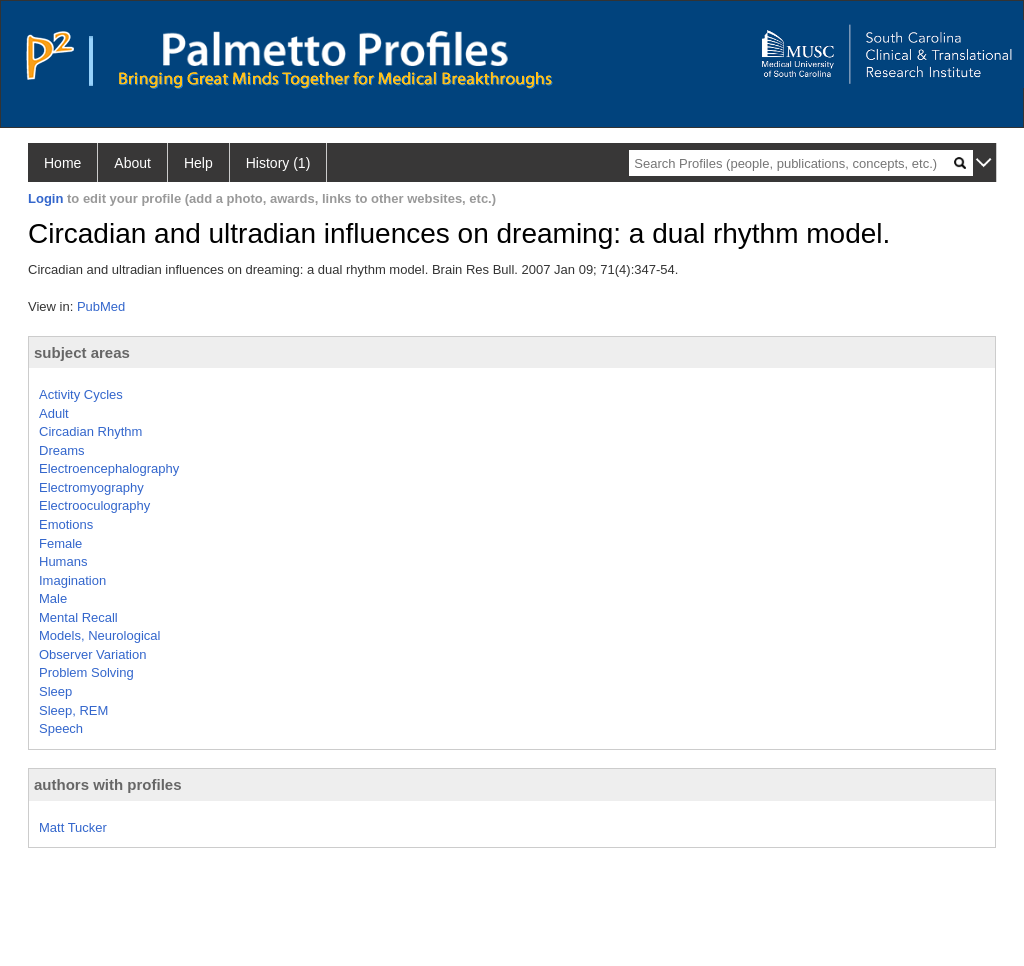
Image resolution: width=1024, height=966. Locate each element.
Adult (54, 413)
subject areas (82, 352)
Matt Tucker (73, 827)
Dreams (62, 450)
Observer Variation (92, 654)
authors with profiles (108, 784)
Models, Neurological (99, 635)
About (132, 163)
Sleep (55, 691)
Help (198, 163)
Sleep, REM (73, 710)
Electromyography (91, 487)
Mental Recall (78, 617)
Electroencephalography (109, 468)
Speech (61, 728)
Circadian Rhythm (90, 431)
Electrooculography (94, 505)
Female (60, 543)
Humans (63, 561)
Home (62, 163)
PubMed (101, 306)
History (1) (278, 163)
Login (45, 198)
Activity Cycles (81, 394)
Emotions (66, 524)
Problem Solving (86, 672)
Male (53, 598)
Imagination (72, 580)
